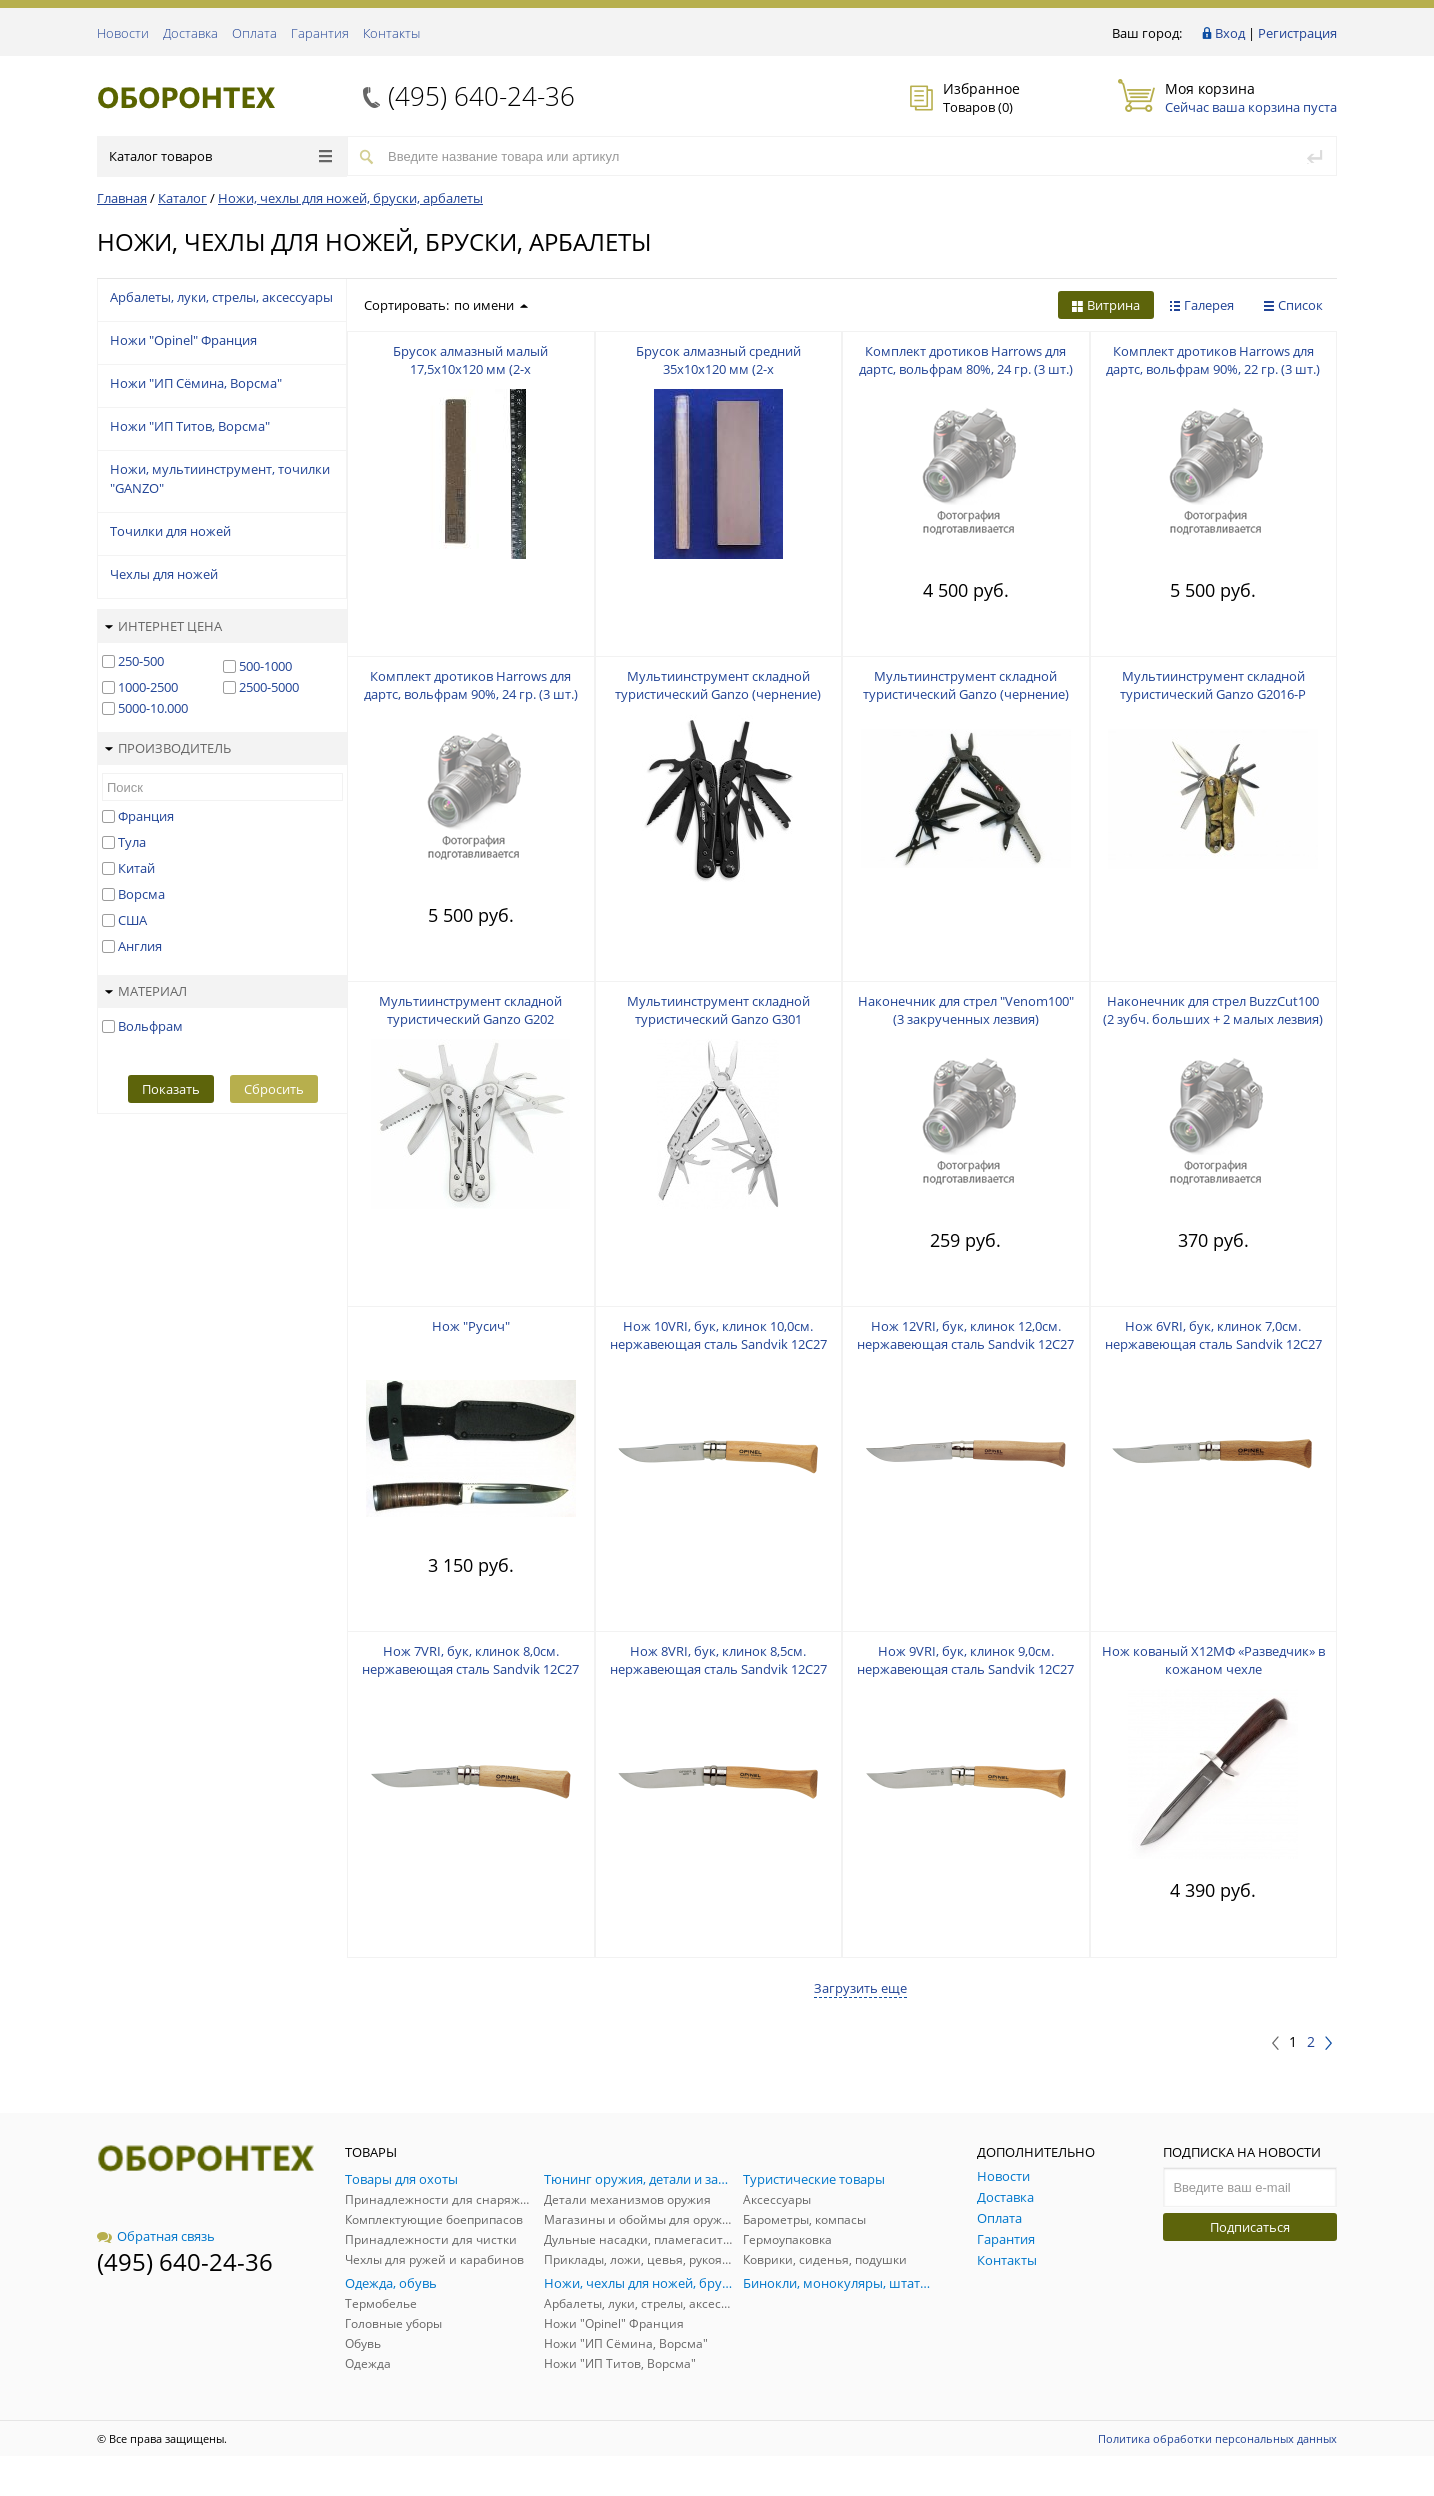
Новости (123, 33)
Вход (1230, 33)
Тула (132, 842)
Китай (136, 868)
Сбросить (274, 1089)
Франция (146, 816)
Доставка (190, 33)
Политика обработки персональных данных (1217, 2438)
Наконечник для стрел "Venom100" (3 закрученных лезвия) (966, 1010)
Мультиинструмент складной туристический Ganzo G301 (718, 1010)
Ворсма (141, 894)
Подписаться (1250, 2227)
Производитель (168, 748)
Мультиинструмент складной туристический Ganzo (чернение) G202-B (718, 694)
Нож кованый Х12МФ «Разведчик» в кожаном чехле (1213, 1660)
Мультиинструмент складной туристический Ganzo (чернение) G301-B (966, 694)
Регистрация (1297, 33)
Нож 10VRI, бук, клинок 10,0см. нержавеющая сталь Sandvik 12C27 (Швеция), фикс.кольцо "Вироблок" (718, 1344)
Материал (146, 991)
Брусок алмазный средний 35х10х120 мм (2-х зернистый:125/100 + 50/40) (718, 369)
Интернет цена (163, 626)
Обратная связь (156, 2236)
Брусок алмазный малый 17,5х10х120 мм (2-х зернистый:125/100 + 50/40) (470, 369)
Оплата (254, 33)
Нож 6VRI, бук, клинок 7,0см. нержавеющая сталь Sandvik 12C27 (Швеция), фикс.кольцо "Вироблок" (1213, 1344)
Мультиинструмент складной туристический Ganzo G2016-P (1213, 685)
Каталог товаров (220, 156)
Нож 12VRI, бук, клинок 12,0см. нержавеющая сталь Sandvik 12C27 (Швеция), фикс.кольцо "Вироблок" (966, 1344)
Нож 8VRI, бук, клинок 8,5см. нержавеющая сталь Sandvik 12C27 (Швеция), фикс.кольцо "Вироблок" (718, 1669)
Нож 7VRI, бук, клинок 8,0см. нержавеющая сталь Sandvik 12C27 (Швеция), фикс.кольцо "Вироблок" (471, 1669)
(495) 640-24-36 (481, 96)
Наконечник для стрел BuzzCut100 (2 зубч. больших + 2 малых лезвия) (1213, 1010)
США (132, 920)
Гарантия (320, 33)
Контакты (391, 33)
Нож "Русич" (471, 1326)
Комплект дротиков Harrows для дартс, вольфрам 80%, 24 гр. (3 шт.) (966, 360)
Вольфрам (150, 1026)
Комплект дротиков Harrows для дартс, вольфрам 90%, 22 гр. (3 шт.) (1213, 360)
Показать (171, 1089)
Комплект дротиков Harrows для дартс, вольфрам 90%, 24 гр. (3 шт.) (471, 685)
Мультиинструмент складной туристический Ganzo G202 (470, 1010)
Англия (140, 946)
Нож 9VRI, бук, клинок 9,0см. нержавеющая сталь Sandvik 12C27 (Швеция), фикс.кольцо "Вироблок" (966, 1669)
